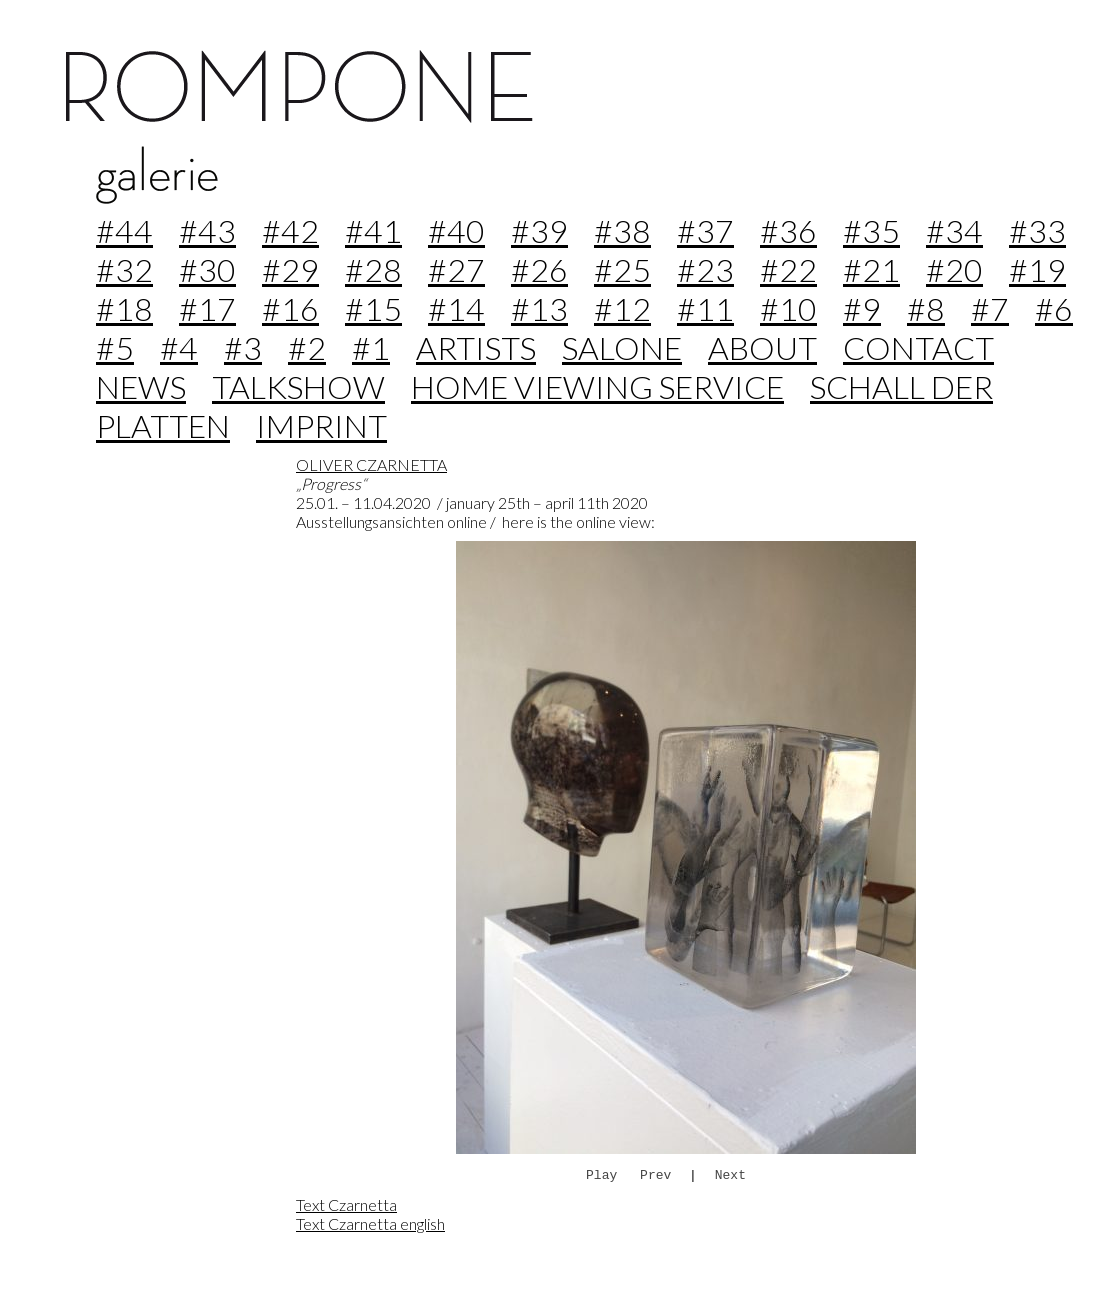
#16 (290, 308)
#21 (871, 269)
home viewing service (597, 386)
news (141, 386)
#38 (622, 230)
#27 (456, 269)
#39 (539, 230)
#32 (124, 269)
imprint (321, 425)
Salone (622, 347)
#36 (788, 230)
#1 (371, 347)
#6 (1054, 308)
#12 (622, 308)
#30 (207, 269)
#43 (207, 230)
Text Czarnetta (346, 1204)
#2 (307, 347)
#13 (539, 308)
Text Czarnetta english (370, 1223)
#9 (862, 308)
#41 (373, 230)
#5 (115, 347)
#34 (954, 230)
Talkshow (298, 386)
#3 (243, 347)
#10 (788, 308)
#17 (207, 308)
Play (601, 1175)
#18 (124, 308)
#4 (179, 347)
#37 (705, 230)
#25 (622, 269)
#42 (290, 230)
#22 (788, 269)
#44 (124, 230)
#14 (456, 308)
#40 (456, 230)
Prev (655, 1175)
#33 (1037, 230)
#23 (705, 269)
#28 (373, 269)
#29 (290, 269)
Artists (476, 347)
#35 (871, 230)
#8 (926, 308)
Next (730, 1175)
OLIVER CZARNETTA (371, 464)
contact (918, 347)
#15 (373, 308)
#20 (954, 269)
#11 (705, 308)
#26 (539, 269)
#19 (1037, 269)
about (762, 347)
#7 (990, 308)
